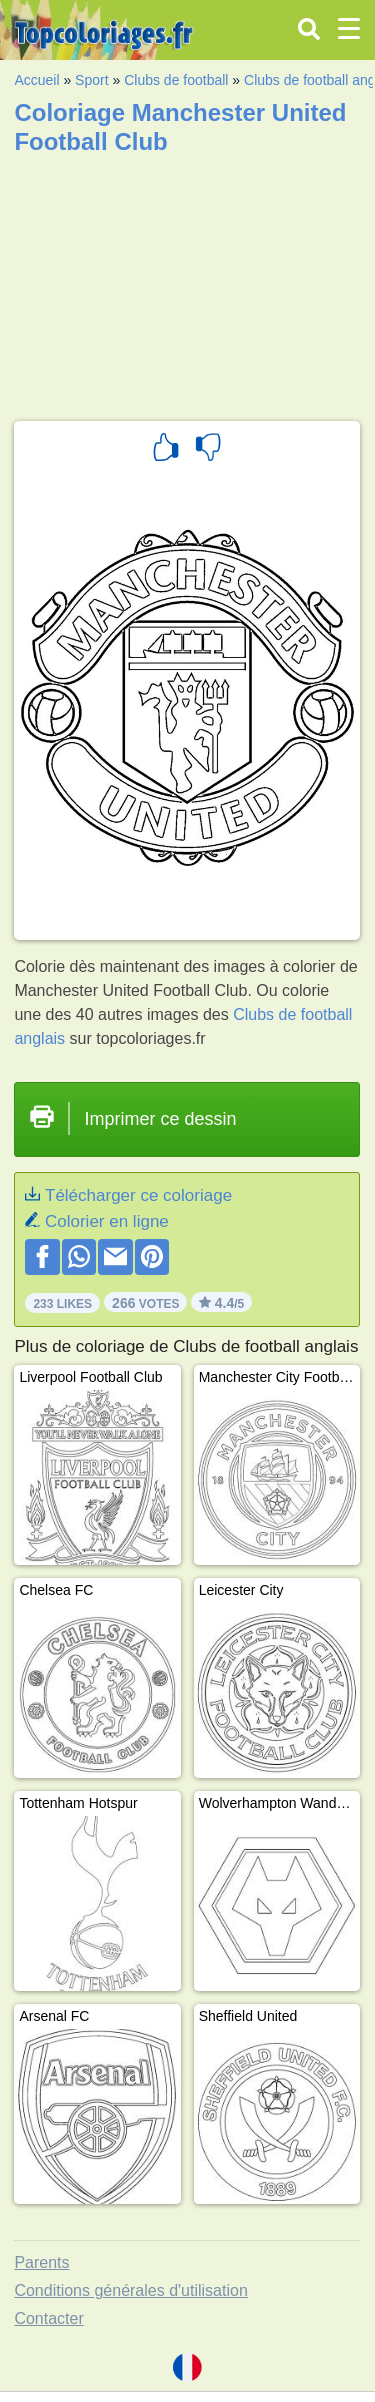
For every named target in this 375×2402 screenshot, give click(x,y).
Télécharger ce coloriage (138, 1195)
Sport (91, 80)
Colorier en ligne (107, 1221)
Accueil (36, 80)
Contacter (48, 2318)
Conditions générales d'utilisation (130, 2290)
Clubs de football (176, 80)
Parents (41, 2262)
